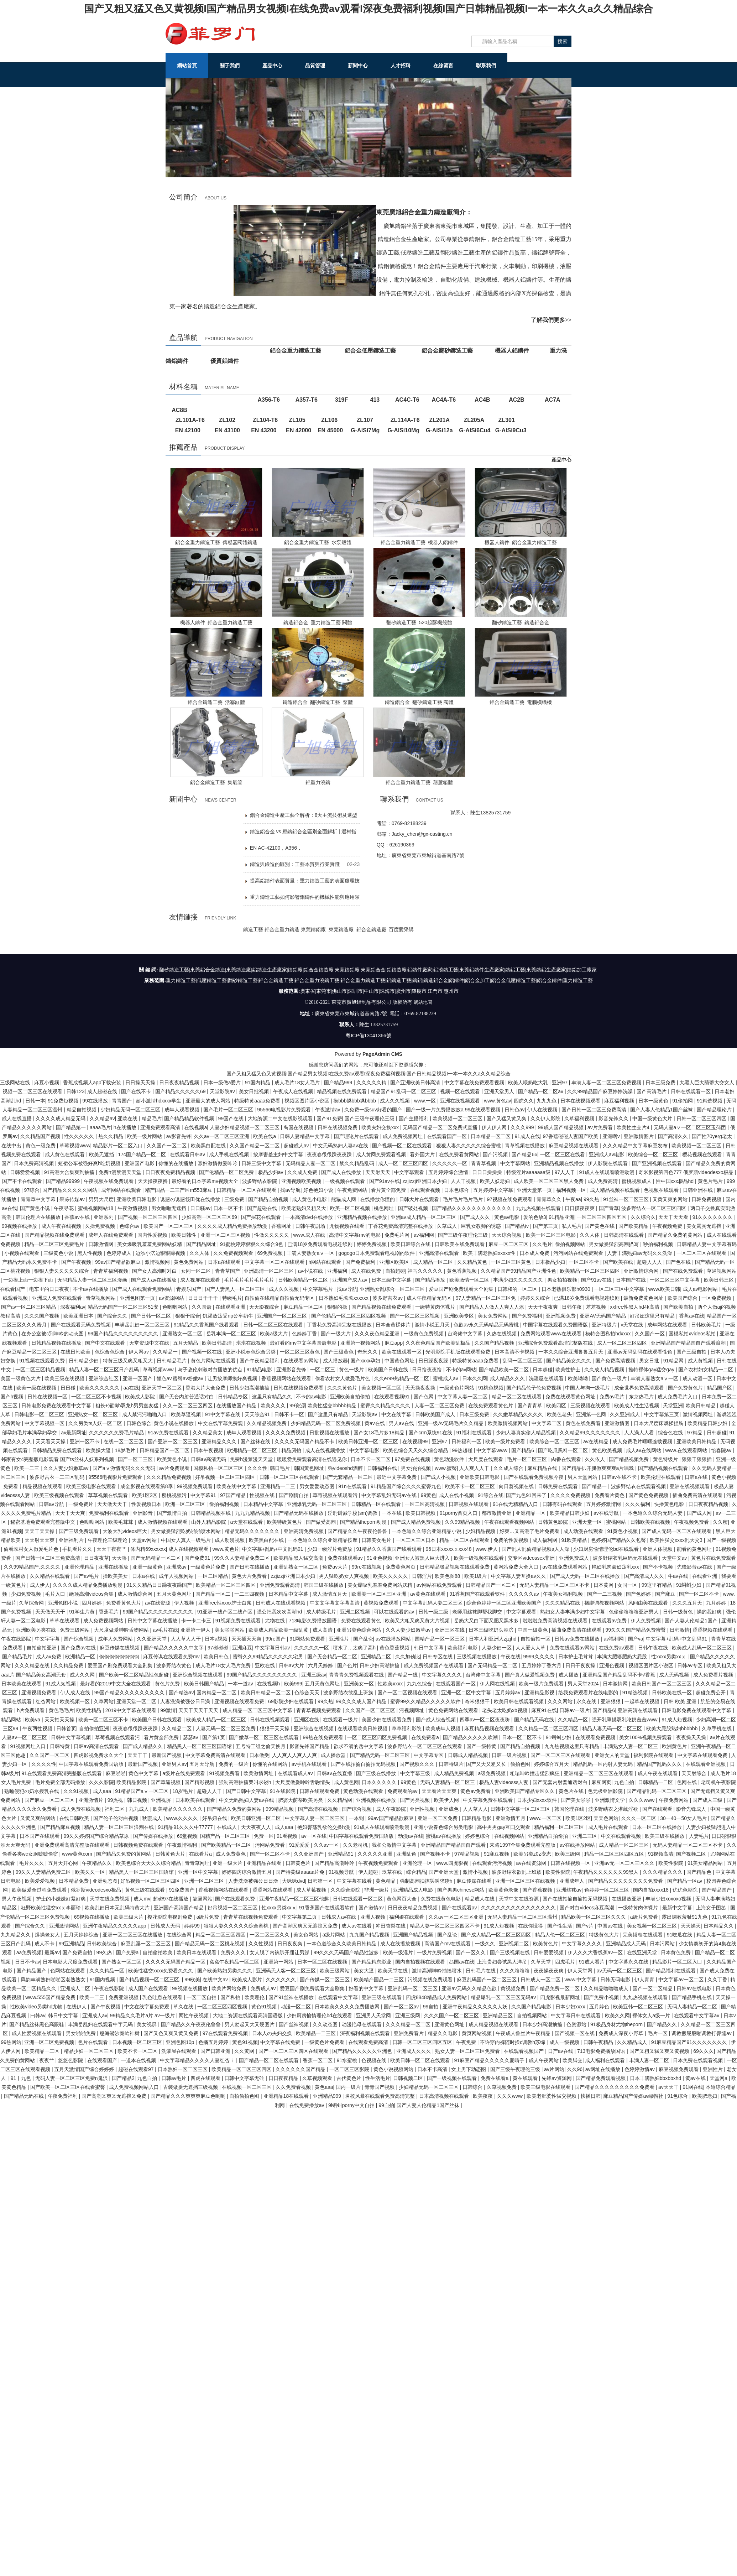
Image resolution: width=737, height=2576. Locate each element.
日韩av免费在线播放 (577, 1638)
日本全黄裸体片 (394, 1324)
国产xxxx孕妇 (366, 1360)
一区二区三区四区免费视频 (377, 1737)
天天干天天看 (674, 1217)
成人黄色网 (346, 1782)
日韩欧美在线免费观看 (460, 1244)
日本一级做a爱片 (222, 1082)
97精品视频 (467, 1853)
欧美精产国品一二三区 (379, 1979)
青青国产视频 (380, 2087)
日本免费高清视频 (34, 1163)
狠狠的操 (338, 1306)
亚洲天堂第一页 (535, 1190)
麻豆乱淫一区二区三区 (146, 1943)
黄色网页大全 (402, 1898)
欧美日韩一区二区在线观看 (420, 2060)
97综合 (32, 1190)
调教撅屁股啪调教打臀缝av (702, 2033)
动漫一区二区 (296, 2006)
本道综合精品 (721, 2087)
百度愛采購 (401, 929)
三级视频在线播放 (477, 1656)
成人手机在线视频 (229, 1154)
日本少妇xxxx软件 (537, 1800)
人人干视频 (464, 1181)
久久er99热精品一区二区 (402, 1378)
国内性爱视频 (153, 1234)
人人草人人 (475, 1808)
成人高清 (323, 1629)
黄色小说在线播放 (174, 1423)
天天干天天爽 (71, 1513)
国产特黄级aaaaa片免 (301, 1871)
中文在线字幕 (397, 1414)
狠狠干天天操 (275, 1728)
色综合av (130, 1226)
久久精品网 (340, 1800)
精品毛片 (152, 1118)
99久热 (592, 1199)
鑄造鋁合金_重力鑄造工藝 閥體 (317, 622)
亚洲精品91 (341, 1853)
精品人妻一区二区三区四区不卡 (445, 1925)
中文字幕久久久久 (442, 1674)
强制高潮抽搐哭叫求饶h (246, 1782)
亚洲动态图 (105, 1880)
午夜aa (573, 1199)
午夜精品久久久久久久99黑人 (606, 1871)
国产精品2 (123, 2078)
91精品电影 (260, 1369)
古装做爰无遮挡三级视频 (191, 2087)
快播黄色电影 (669, 1504)
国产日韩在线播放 (250, 1566)
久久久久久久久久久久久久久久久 (519, 1907)
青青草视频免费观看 (319, 1710)
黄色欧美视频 (607, 1450)
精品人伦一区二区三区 (560, 1934)
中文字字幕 (48, 1638)
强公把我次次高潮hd (280, 1611)
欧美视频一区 (75, 1701)
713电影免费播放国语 (313, 1620)
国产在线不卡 (136, 1091)
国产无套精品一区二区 (348, 1477)
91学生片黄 (82, 1611)
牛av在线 (679, 1576)
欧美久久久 (274, 1405)
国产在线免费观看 (683, 1270)
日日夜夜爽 (290, 1943)
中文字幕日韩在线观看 (576, 2015)
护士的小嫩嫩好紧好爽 (61, 1898)
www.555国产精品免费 (51, 1997)
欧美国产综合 (683, 1297)
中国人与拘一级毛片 (588, 1387)
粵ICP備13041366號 (368, 1035)
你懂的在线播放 (176, 1163)
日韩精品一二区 (656, 1782)
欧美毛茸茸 (121, 1521)
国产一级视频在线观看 (452, 2078)
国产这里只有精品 (328, 1414)
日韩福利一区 (467, 1441)
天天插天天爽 (247, 1638)
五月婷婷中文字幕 (493, 1190)
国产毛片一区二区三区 (229, 1109)
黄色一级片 (352, 1369)
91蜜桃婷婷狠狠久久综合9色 (252, 1244)
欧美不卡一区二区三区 (470, 1486)
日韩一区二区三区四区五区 (423, 2042)
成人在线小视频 (457, 1495)
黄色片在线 (572, 1791)
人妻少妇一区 (497, 1647)
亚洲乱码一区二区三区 (413, 1988)
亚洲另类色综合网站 (359, 1629)
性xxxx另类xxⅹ (669, 1656)
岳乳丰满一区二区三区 (231, 1333)
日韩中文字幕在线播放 (153, 1620)
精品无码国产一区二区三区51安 (124, 1306)
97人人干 (565, 1172)
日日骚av (200, 1208)
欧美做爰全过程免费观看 (40, 1889)
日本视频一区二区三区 (137, 2042)
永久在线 (587, 1701)
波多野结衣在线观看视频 (639, 1486)
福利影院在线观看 (654, 1755)
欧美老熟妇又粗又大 (304, 1208)
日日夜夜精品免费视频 (413, 1907)
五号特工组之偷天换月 (261, 1746)
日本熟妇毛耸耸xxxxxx (344, 1297)
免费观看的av (403, 1791)
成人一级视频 (565, 2042)
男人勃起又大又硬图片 (250, 2024)
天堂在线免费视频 (110, 1898)
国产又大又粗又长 (486, 1764)
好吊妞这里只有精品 (653, 1315)
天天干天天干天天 (199, 1710)
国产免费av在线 (79, 1647)
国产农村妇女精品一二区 (706, 1369)
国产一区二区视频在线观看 (408, 1692)
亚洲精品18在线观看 (286, 2095)
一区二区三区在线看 (563, 1154)
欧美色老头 (560, 1414)
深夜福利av (72, 1306)
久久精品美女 (208, 1432)
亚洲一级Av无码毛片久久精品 (451, 1423)
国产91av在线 (384, 1181)
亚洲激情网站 (64, 1925)
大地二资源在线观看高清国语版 (248, 2015)
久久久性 (257, 1468)
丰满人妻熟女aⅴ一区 (311, 1253)
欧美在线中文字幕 (237, 1486)
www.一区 (425, 1100)
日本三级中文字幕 (392, 1279)
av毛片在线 (165, 1629)
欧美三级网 (568, 1853)
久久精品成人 (632, 2042)
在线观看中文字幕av (697, 2015)
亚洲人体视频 (658, 1549)
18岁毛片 (126, 1450)
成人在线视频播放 (325, 1450)
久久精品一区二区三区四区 (549, 1728)
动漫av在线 (410, 1836)
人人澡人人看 (639, 1432)
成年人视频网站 (177, 1576)
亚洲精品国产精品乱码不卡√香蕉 (619, 1674)
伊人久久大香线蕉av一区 (596, 1952)
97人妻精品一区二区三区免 (486, 1297)
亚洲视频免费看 (39, 1692)
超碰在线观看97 (136, 2069)
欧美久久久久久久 (100, 1387)
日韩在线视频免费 (338, 1127)
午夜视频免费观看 (378, 1863)
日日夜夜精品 (284, 2078)
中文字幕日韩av (273, 1647)
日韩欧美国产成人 (435, 1414)
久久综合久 (643, 1217)
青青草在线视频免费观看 (251, 1916)
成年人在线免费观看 (111, 1234)
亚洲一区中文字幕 (198, 1871)
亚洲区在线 (307, 1719)
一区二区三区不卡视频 (96, 1396)
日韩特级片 (451, 1764)
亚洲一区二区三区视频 (226, 1234)
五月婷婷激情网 (604, 1504)
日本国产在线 (631, 1279)
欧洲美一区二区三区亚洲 (379, 1593)
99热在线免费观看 (323, 1737)
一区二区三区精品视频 (41, 1369)
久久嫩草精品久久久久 (518, 1414)
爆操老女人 (48, 1934)
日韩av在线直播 (335, 1773)
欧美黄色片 (546, 1943)
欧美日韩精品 (701, 1405)
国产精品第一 (71, 1127)
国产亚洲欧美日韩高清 (415, 1082)
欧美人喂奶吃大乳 (528, 1082)
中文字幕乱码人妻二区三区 (433, 1602)
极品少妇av (271, 1172)
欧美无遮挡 (102, 1154)
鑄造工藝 (253, 929)
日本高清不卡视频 (515, 1351)
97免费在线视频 (412, 1459)
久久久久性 (43, 1764)
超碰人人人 (650, 1261)
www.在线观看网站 (687, 1450)
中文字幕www (492, 1450)
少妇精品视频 (481, 1531)
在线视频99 (415, 1441)
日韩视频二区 (408, 2078)
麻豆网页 (601, 1782)
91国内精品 (258, 1082)
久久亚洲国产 (309, 1853)
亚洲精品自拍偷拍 (548, 1836)
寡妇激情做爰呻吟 (218, 1163)
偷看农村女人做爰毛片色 (343, 1378)
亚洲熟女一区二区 (183, 1333)
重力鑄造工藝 (181, 980)
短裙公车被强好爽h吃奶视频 (90, 1163)
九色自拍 (625, 1782)
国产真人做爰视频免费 (530, 1674)
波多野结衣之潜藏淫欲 (613, 1808)
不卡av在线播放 (91, 1289)
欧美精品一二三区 (316, 2033)
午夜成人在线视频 (293, 1091)
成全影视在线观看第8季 (147, 1486)
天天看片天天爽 (440, 1791)
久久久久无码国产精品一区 (176, 1961)
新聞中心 (358, 65)
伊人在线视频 (543, 1109)
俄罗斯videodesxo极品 (96, 1889)
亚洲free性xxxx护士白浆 (225, 1602)
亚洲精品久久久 (220, 1441)
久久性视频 (262, 1943)
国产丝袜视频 (294, 2024)
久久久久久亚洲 (375, 1853)
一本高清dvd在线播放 (309, 1217)
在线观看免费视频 (596, 1737)
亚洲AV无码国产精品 (603, 1315)
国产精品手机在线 (692, 1997)
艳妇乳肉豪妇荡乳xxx (616, 1566)
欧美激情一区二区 (470, 1279)
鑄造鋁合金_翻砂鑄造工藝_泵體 (318, 702)
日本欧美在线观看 (22, 1683)
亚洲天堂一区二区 (162, 1387)
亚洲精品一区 (531, 1513)
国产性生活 (560, 1925)
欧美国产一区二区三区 (169, 1226)
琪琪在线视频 (251, 1342)
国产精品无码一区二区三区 (380, 1755)
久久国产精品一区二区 (255, 1145)
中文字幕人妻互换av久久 (519, 1576)
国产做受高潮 (321, 1521)
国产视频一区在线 (202, 1351)
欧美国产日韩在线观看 (157, 1719)
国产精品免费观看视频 (601, 2078)
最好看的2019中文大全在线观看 (116, 1683)
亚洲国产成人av (350, 1279)
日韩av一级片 (574, 1710)
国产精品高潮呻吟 (335, 1863)
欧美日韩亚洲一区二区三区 (368, 1441)
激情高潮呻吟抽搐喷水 (437, 1970)
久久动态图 (326, 2024)
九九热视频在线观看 (539, 1208)
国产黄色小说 (35, 1208)
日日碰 (69, 1387)
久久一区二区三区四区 (188, 1405)
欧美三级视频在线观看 (59, 1495)
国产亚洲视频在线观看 (657, 1163)
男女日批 (649, 1360)
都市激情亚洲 (497, 1513)
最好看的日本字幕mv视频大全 (206, 1181)
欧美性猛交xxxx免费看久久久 (161, 1970)
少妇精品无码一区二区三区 (131, 1109)
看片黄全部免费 (389, 1190)
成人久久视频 (395, 1100)
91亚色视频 (379, 1557)
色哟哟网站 (175, 1306)
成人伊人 (40, 1584)
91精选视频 (710, 1100)
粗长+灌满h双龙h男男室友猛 (127, 1405)
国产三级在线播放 (376, 1773)
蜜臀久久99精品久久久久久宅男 (268, 1656)
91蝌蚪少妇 (689, 1584)
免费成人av (264, 1988)
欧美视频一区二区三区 (458, 1118)
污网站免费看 (270, 1844)
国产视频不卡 (435, 1853)
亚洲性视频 (423, 1808)
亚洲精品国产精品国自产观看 (454, 1844)
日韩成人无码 (166, 1925)
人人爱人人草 (531, 1647)
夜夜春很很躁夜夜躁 (330, 1154)
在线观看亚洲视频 (706, 1764)
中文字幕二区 (547, 1423)
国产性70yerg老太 (712, 1136)
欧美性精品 (89, 1710)
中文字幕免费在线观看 (488, 1800)
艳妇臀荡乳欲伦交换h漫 (324, 1827)
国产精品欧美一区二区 (504, 1369)
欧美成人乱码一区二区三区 (702, 1647)
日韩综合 (473, 2087)
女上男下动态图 (469, 2069)
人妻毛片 (699, 1836)
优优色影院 (686, 1889)
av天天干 (669, 2087)
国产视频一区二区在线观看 (402, 1145)
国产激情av (372, 1907)
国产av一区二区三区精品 (29, 1306)
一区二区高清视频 (425, 1504)
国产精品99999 (63, 1181)
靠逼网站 (203, 1898)
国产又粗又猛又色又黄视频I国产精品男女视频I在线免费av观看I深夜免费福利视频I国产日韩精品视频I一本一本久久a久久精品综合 (368, 8)
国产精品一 (595, 1486)
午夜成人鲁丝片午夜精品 (524, 2033)
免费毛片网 (398, 1234)
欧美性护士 (568, 1369)
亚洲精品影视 (540, 1692)
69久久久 (703, 2051)
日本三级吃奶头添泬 (492, 1629)
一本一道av (241, 1683)
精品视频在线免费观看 (342, 1091)
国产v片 (585, 1925)
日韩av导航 (52, 1504)
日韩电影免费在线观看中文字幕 (57, 1405)
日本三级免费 (661, 1082)
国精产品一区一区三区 (440, 1638)
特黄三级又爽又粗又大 (128, 1360)
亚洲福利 (338, 1270)
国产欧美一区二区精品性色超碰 (134, 1674)
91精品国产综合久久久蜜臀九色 (406, 1486)
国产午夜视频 (77, 1261)
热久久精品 (111, 1136)
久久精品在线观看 (50, 1576)
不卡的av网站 (461, 1369)
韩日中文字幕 (429, 1647)
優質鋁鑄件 (224, 361)
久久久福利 (638, 1504)
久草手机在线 (717, 1728)
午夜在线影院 (16, 1638)
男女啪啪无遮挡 (169, 1208)
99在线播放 (95, 1100)
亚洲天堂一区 (587, 1521)
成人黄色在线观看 (65, 1154)
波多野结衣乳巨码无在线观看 (626, 1557)
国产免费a (128, 1952)
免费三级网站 (75, 1629)
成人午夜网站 (544, 2060)
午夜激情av (328, 1109)
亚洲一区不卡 (85, 1441)
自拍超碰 (395, 1270)
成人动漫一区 (698, 1378)
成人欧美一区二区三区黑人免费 (549, 1181)
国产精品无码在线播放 (299, 1513)
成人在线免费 (366, 1270)
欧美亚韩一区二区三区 (638, 2006)
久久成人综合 (509, 1468)
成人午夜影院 (391, 1808)
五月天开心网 (63, 1863)
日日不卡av (27, 1961)
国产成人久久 (475, 1217)
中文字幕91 (203, 1495)
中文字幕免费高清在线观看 (216, 1755)
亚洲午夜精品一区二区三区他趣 (294, 1898)
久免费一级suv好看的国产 (373, 1109)
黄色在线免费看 (584, 1423)
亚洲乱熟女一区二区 (296, 1566)
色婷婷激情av (640, 2069)
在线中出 (12, 1145)
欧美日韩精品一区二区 (266, 1692)
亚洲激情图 (618, 1423)
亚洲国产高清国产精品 (179, 1907)
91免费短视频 (63, 1100)
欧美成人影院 (140, 1396)
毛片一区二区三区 (527, 1459)
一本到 (357, 1818)
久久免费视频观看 (234, 1253)
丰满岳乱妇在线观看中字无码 (101, 2024)
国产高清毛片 (652, 1091)
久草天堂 (541, 1961)
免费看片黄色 (610, 1495)
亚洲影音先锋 (292, 1369)
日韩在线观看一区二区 (358, 1898)
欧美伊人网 (447, 1800)
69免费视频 (270, 1253)
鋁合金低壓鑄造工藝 (370, 351)
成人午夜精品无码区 (430, 1297)
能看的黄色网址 (695, 1549)
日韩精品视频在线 (211, 1513)
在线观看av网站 (301, 1360)
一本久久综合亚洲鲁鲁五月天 (571, 1351)
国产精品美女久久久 (569, 1360)
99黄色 (429, 1495)
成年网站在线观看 (121, 1190)
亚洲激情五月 (511, 1818)
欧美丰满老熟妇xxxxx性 (490, 1253)
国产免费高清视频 (616, 1360)
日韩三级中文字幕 (262, 1163)
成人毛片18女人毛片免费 (223, 1665)
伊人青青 (645, 1979)
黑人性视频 (90, 1253)
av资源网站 (172, 1297)
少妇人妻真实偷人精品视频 (526, 1432)
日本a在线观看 (225, 1261)
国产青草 (609, 1208)
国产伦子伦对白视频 (116, 1818)
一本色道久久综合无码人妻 (653, 1513)
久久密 (720, 1521)
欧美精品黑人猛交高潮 (299, 1557)
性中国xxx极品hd (675, 1181)
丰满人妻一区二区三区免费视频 (607, 1082)
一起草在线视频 (642, 1701)
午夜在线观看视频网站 (509, 1521)
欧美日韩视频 (421, 1513)
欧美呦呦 (578, 1378)
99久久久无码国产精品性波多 (347, 1952)
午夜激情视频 (133, 1208)
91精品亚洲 (561, 1217)
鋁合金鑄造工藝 (512, 239)
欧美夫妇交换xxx (380, 1127)
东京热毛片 (642, 1396)
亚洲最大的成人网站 (208, 1100)
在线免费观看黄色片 (491, 1405)
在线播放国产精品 (237, 1405)
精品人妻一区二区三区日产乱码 (104, 1369)
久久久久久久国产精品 (301, 2069)
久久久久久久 (281, 1979)
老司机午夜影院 (718, 1782)
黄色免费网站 (189, 1261)
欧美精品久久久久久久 (178, 1808)
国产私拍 (231, 1997)
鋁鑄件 (456, 980)
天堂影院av (223, 1091)
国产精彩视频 (200, 1782)
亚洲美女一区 (359, 1683)
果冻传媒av (72, 1199)
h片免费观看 (31, 1710)
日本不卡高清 (433, 2069)
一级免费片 (81, 1504)
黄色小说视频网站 (394, 2069)
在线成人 (227, 1827)
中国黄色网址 (400, 1360)
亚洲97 (560, 1082)
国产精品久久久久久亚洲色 (362, 2051)
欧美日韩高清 (217, 1342)
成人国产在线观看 (148, 1988)
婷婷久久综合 (536, 1297)
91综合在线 (490, 1495)
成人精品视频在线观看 (615, 1190)
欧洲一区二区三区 (186, 1504)
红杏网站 (46, 1701)
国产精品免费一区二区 (555, 1988)
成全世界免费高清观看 (639, 1387)
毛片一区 (658, 2033)
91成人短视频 (61, 1683)
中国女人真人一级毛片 (186, 1540)
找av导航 (290, 1190)
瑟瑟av (191, 1737)
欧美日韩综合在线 (411, 1244)
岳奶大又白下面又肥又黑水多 (487, 1620)
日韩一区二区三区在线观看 (273, 1324)
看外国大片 (423, 1154)
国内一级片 (349, 2087)
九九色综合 (420, 1683)
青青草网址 (197, 1863)
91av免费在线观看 (169, 1432)
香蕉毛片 (109, 1611)
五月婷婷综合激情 (449, 1172)
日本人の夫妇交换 (272, 2033)
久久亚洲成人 (625, 1414)
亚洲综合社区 (104, 1378)
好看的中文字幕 (367, 1988)
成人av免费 (49, 1656)
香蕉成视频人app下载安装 (92, 1082)
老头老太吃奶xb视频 (505, 1710)
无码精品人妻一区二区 (311, 1163)
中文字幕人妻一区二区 (463, 1396)
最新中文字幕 (678, 1907)
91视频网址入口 (28, 1746)
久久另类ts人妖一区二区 (96, 1423)
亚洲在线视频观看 (460, 1100)
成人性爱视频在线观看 (37, 2033)
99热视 (116, 1800)
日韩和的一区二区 (518, 1289)
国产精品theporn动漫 (364, 1521)
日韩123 (75, 1091)
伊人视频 (184, 1602)
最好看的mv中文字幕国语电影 (304, 1342)
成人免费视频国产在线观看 (434, 1665)
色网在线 (687, 1782)
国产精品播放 (430, 1279)
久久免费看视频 (294, 2087)
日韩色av (515, 1109)
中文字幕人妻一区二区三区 (315, 1818)
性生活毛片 (377, 2078)
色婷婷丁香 (305, 1333)
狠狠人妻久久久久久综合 (62, 1270)
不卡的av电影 (312, 1396)
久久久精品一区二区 (409, 2024)
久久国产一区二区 (167, 1145)
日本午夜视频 (209, 1450)
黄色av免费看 (476, 1791)
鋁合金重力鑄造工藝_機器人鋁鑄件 (419, 542)
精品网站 (11, 1719)
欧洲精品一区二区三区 (252, 1450)
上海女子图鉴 (711, 1907)
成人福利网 (545, 1540)
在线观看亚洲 (231, 1306)
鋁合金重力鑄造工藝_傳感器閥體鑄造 (216, 542)
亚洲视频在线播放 (376, 1800)
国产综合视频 (79, 1638)
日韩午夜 (572, 1306)
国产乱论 (448, 1934)
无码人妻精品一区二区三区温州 (523, 1916)
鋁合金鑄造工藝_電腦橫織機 (521, 702)
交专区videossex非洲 (532, 1557)
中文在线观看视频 (621, 1836)
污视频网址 (412, 1710)
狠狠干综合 (187, 1315)
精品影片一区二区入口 (118, 1145)
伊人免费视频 (646, 1620)
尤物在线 (275, 1620)
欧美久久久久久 (391, 1576)
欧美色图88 (448, 1576)
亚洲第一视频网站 (361, 1342)
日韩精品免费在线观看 (57, 1450)
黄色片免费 (168, 1683)
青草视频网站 (101, 1297)
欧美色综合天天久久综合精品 (416, 1450)
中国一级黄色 (533, 1629)
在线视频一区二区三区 (247, 2087)
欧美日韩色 (217, 1656)
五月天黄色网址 (175, 1593)
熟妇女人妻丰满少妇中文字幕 (573, 1611)
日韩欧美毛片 (706, 1324)
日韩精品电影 (477, 1818)
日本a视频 (217, 1638)
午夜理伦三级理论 (108, 1540)
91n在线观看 (353, 1486)
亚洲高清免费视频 (304, 1531)
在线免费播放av (307, 2105)
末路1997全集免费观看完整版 (523, 1844)
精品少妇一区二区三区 (89, 2051)
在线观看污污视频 (492, 1863)
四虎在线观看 (206, 2078)
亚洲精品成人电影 (413, 1889)
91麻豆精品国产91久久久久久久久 (689, 2042)
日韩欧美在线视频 (650, 1521)
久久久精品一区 (107, 1970)
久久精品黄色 (472, 1261)
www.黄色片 (226, 1549)
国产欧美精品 (634, 1226)
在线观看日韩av (188, 1154)
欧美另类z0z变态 (533, 1853)
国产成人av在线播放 (154, 1279)
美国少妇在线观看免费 (387, 1719)
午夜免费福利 (63, 2095)
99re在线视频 (367, 1566)
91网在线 (693, 2087)
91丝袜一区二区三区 (626, 1199)
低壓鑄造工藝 (418, 253)
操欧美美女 (116, 1576)
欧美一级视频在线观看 (479, 1557)
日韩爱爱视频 (25, 1172)
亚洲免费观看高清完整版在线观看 (73, 1844)
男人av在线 (402, 1423)
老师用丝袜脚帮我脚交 (477, 1611)
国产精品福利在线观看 (671, 1970)
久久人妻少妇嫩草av (66, 1468)
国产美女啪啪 (576, 1800)
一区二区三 (323, 1369)
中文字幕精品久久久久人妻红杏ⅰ (198, 2060)
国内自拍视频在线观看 (420, 1961)
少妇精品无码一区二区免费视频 (326, 1423)
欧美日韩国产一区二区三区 (662, 1683)
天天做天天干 (113, 1504)
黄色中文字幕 (144, 1773)
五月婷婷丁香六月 (542, 1665)
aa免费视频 (29, 1952)
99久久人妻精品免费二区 (242, 1557)
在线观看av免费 (610, 1620)
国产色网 (424, 1396)
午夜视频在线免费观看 (109, 1181)
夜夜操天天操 (691, 1737)
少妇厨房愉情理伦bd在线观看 (606, 1549)
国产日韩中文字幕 (246, 1791)
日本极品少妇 (550, 1261)
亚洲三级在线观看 (382, 1997)
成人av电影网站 (701, 1289)
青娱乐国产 (189, 1289)
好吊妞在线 (215, 1818)
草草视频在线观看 (108, 1495)
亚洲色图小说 (63, 1602)
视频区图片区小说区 (307, 1100)
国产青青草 (530, 1405)
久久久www (642, 1800)
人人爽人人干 (475, 1468)
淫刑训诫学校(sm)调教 (353, 1513)
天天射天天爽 (40, 1540)
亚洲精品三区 (498, 2015)
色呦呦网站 (92, 1521)
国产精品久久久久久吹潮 (471, 1737)
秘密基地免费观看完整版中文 (43, 1521)
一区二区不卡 (584, 1261)
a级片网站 (335, 1934)
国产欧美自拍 (679, 1306)
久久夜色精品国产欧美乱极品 (439, 1342)
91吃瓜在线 (680, 1934)
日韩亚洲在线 (698, 1190)
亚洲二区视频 (355, 1611)
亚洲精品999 (328, 2095)
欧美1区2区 (145, 1495)
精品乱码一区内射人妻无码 (603, 1764)
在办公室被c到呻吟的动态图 (53, 1333)
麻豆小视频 (47, 1082)
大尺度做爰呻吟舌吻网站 (122, 1629)
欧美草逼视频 (186, 1414)
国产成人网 (700, 1513)
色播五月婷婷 (214, 2042)
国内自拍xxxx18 (651, 1889)
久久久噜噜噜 (515, 1970)
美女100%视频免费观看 (646, 1737)
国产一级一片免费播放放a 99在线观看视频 (454, 1109)
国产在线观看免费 (235, 1898)
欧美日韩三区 (719, 1279)
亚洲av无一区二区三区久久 (625, 1863)
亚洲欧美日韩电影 (137, 1199)
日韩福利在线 (382, 1468)
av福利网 (424, 1234)
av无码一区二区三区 (620, 1970)
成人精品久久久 (508, 1378)
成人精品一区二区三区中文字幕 (258, 1710)
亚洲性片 (339, 1638)
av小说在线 (311, 1270)
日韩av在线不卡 (620, 1477)
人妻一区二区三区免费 (440, 1405)
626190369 (402, 845)
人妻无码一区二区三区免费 (226, 1728)
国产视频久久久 (417, 1764)
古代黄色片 (349, 2078)
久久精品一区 (573, 1719)
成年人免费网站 (116, 1638)
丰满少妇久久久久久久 (518, 1279)
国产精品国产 (717, 1889)
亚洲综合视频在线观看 (198, 1674)
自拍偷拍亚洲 (42, 1647)
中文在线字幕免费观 (221, 1423)
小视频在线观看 (22, 1253)
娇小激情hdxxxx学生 (159, 1100)
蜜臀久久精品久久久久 (386, 1405)
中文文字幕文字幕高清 (335, 1602)
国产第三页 (546, 1226)
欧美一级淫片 (398, 1952)
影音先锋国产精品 (310, 1746)
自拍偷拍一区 (536, 1638)
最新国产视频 (167, 1755)
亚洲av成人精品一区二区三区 (424, 1217)
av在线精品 (596, 1441)
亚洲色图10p (180, 2042)
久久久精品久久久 (663, 1871)
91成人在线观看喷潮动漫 (607, 1172)
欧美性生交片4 (634, 1127)
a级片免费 (209, 1916)
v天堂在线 (632, 1324)
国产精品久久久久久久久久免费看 (626, 1880)
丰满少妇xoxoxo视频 (668, 1898)
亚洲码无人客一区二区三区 (286, 1970)
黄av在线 (375, 1423)
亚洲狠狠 (611, 1701)
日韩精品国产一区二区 (165, 1450)
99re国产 (276, 1638)
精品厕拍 (292, 1450)
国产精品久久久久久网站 (70, 1190)
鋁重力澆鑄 (317, 782)
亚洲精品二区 (376, 1656)
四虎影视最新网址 (560, 1997)
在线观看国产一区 (447, 1136)
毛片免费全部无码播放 (61, 1782)
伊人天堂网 (581, 1970)
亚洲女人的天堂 (613, 1755)
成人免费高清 (603, 1181)
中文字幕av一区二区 (681, 1979)
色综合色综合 (110, 1351)
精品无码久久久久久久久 (253, 1531)
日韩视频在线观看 (469, 1504)
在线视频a (195, 1127)
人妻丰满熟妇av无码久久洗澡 (640, 1253)
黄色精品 (386, 1880)
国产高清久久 (673, 1136)
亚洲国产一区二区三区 (282, 1315)
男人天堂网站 (583, 1477)
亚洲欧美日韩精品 (697, 1441)
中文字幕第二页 (300, 1916)
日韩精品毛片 (172, 1360)
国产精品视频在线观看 (663, 1468)
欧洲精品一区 (80, 1656)
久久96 (575, 2069)
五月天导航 (202, 1764)
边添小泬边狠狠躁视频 (161, 1253)
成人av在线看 (357, 1925)
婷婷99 (192, 1925)
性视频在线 (263, 1495)
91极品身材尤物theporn (617, 2024)
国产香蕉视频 (538, 1889)
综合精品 (416, 1871)
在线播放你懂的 (378, 1199)
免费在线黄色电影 (441, 1898)
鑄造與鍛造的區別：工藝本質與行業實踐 (295, 864)
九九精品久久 (16, 1934)
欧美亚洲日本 (79, 1315)
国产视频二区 (691, 1853)
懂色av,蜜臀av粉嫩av (181, 1378)
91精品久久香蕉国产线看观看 (207, 1324)
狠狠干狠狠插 (697, 1459)
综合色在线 (671, 1432)
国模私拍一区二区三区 (219, 1468)
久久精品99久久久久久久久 (590, 1432)
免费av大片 (335, 1566)
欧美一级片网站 (145, 1136)
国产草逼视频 (166, 1782)
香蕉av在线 (77, 1217)
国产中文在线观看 (105, 1342)
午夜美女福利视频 (563, 1593)
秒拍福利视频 (658, 1244)
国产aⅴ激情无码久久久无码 (125, 1468)
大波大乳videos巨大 (125, 1531)
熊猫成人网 (344, 1199)
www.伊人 (487, 1549)
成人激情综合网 (135, 1593)
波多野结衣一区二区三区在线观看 (425, 1746)
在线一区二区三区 (124, 1441)
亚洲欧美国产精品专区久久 (525, 1791)
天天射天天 (378, 1172)
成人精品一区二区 (433, 1261)
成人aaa (103, 1791)
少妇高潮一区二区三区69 (210, 1217)
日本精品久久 (719, 1925)
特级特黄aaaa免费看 (258, 1100)
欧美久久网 (617, 2015)
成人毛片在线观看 (608, 1827)
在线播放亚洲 (627, 1898)
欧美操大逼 (99, 1450)
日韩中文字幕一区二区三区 (521, 1808)
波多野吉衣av (388, 1297)
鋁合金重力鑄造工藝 (295, 351)
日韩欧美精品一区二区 (303, 1279)
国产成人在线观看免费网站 (142, 1289)
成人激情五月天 (330, 1593)
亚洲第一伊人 (196, 1629)
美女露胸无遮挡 (704, 1226)
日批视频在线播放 (330, 1432)
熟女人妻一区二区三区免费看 (468, 2051)
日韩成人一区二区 (541, 1979)
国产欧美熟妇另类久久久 (225, 1970)
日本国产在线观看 (40, 1836)
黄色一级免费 (41, 1145)
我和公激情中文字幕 (395, 1844)
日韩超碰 (717, 1432)
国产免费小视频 (602, 1997)
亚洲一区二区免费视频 (49, 2042)
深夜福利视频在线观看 (365, 2033)
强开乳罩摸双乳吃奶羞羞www (625, 1719)
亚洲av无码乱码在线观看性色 (640, 1351)
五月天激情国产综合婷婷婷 (84, 2069)
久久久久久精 (372, 1082)
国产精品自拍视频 (268, 1199)
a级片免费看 (644, 1916)
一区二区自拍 (202, 1997)
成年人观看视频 (182, 1109)
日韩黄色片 (299, 1863)
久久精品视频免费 (267, 1423)
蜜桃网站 (616, 1521)
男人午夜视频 (17, 1898)
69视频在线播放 (92, 1916)
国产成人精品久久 (143, 1746)
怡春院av (722, 1450)
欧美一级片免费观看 (542, 1683)
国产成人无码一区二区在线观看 (677, 1531)
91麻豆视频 (497, 1853)
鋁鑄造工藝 (398, 980)
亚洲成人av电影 (607, 1154)
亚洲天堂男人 (500, 1091)
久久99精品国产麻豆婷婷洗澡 (600, 1091)
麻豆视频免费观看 (679, 2069)
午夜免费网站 (352, 1190)
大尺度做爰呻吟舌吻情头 (303, 1782)
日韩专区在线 (438, 1656)
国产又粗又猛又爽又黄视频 (660, 2051)
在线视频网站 (510, 1836)
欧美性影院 (671, 1863)
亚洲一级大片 (228, 1863)
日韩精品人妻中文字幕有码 (707, 1244)
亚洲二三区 (585, 1836)
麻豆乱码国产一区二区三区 (487, 1979)
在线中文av (216, 1979)
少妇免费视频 (26, 1593)
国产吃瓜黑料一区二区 (563, 1450)
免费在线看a (495, 2078)
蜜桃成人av (446, 1378)
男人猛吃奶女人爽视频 (344, 1576)
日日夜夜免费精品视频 (171, 1172)
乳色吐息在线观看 (163, 1997)
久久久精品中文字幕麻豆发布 (636, 1145)
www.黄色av (497, 1100)
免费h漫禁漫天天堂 (121, 1172)
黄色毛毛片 (61, 1710)
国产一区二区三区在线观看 (561, 1755)
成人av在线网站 (644, 1450)
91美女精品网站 (706, 1863)
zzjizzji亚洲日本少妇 (425, 1181)
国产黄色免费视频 (649, 1495)
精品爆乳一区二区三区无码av (504, 1997)
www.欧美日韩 (664, 1289)
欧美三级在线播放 (665, 1836)
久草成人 (447, 1226)
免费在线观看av (346, 1557)
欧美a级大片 (274, 1333)
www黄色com (78, 1853)
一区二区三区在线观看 (702, 1253)
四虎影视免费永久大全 (99, 1755)
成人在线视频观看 (189, 1549)
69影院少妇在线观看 (291, 1701)
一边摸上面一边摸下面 (28, 1279)
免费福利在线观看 (109, 1513)
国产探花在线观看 (261, 1217)
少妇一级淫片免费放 (330, 1549)
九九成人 (139, 1808)
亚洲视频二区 (514, 1943)
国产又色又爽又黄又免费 (171, 2033)
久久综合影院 (346, 1889)
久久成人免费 (303, 1172)
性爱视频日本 (147, 1504)
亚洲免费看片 (409, 2033)
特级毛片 (232, 1297)
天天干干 (138, 1755)
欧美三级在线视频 (65, 1378)
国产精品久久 (662, 2024)
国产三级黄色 (339, 1351)
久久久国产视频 (42, 1315)
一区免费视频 (717, 1297)
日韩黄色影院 (553, 1521)
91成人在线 (527, 1136)
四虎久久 (524, 1100)
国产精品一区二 (213, 1593)
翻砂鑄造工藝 (457, 253)
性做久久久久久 (272, 1234)
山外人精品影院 (209, 1521)
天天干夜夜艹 (112, 1549)
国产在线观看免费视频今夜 (534, 1477)
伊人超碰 (369, 1871)
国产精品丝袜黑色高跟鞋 (37, 2024)
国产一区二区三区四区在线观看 (294, 2051)
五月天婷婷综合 (82, 1934)
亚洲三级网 (408, 2015)
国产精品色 (699, 1871)
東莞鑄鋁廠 (313, 929)
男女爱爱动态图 (317, 1486)
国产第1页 (214, 1737)
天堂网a (719, 2078)
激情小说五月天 (433, 1324)
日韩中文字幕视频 (71, 1737)
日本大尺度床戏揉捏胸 (659, 1423)
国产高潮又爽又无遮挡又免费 (306, 1925)
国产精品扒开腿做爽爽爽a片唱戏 (598, 1468)
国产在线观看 (658, 1808)
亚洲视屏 (161, 1800)
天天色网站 (606, 1818)
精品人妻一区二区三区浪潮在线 (119, 1827)
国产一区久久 (471, 1952)
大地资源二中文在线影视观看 (281, 1118)
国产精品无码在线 (534, 1719)
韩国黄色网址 (309, 1468)
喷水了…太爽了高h (355, 1647)
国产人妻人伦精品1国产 (692, 1620)
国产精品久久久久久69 (181, 1091)
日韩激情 (680, 1629)
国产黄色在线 (600, 1226)
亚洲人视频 (373, 1916)
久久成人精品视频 (605, 1369)
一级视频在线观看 (345, 1181)
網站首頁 (187, 65)
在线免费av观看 (617, 1647)
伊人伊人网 (495, 1127)
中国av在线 (610, 1925)
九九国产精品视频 (370, 1934)
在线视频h (269, 1683)
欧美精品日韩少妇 (708, 1423)
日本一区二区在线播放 (657, 1827)
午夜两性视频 (38, 1728)
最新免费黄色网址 (644, 1297)
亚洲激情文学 (610, 1800)
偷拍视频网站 (570, 1244)
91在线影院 (283, 1791)
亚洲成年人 (572, 1880)
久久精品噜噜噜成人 (607, 1988)
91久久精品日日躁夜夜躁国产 (159, 1584)
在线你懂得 (531, 1925)
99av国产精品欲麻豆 (118, 1261)
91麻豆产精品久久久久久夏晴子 (490, 2060)
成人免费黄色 (231, 1853)
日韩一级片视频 (510, 1755)
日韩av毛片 (174, 2078)
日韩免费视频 (707, 1199)
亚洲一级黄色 (148, 1566)
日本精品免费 (74, 1880)
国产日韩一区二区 (151, 1315)
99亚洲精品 (71, 1943)
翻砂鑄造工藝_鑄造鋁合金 (521, 622)
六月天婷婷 (321, 1665)
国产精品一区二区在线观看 (269, 2060)
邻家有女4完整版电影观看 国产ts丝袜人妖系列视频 (58, 1459)
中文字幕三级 (416, 1773)
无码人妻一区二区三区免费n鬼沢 (72, 2078)
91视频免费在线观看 (238, 1620)
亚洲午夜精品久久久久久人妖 (476, 2006)
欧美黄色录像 (504, 1889)
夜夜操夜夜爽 (549, 1970)
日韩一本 (35, 1100)
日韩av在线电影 (694, 1988)
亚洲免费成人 (574, 1557)
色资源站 (577, 2024)
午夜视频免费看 (692, 1521)
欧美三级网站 (335, 1970)
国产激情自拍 (172, 1513)
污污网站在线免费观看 (579, 1253)
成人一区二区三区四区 (403, 1163)
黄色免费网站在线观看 (454, 1710)
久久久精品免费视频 (169, 1477)
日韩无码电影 (616, 1979)
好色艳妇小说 (319, 1190)
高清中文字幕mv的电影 (355, 1234)
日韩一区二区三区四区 (702, 1118)
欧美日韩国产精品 (204, 1683)
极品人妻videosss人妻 (504, 1782)
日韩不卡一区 (289, 1414)
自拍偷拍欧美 (158, 1952)
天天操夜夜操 (421, 1387)
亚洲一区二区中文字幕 (466, 1692)
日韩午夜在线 (653, 1647)
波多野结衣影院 (260, 1181)
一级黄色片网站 (457, 1387)
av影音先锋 (179, 1136)
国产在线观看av (460, 1907)
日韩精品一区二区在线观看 (247, 1190)
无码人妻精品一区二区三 (448, 1782)
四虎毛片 (565, 1961)
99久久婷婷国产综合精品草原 (97, 1836)
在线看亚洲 (705, 1576)
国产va (635, 1638)
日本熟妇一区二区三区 (183, 2069)
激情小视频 (476, 1871)
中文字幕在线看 (355, 1880)
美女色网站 (306, 1934)
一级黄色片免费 (208, 1566)
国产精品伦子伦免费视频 (534, 1387)
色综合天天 (307, 1692)
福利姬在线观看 (407, 1916)
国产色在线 (679, 1261)
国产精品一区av (685, 1880)
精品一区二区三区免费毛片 (54, 1244)
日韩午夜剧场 (310, 1226)
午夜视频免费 (668, 1226)
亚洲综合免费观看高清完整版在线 (556, 1342)
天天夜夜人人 (256, 1827)
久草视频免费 (502, 2087)
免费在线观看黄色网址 (571, 1396)
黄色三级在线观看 (145, 1889)
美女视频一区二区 (382, 1387)
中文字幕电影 (365, 1450)
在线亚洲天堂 (642, 1952)
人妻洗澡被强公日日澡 (185, 1701)
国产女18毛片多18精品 (380, 1432)
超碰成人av (297, 1145)
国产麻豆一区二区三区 (50, 1800)
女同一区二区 (196, 1270)
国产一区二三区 (136, 1459)
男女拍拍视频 (563, 1279)
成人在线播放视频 (401, 1943)
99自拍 (431, 2006)
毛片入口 (56, 1593)
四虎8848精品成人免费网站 (437, 1997)
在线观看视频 (425, 1190)
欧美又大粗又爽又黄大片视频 (418, 1620)
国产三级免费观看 (79, 1531)
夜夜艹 (47, 2060)
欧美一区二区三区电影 (551, 1234)
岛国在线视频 (299, 1127)
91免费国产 (182, 1889)
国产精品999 (339, 1082)
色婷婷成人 (119, 1253)
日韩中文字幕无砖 (245, 2078)
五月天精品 (186, 1342)
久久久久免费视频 (286, 1432)
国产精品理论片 (715, 1109)
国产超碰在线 (262, 1208)
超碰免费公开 (711, 1692)
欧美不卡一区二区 (138, 2051)
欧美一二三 (27, 1468)
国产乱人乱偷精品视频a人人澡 (536, 1549)
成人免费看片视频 (714, 1674)
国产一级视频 (721, 1540)
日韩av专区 (690, 1665)
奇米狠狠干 (478, 1701)
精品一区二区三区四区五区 (614, 1853)
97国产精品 (233, 1495)
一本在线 (392, 1513)
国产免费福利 (361, 1261)
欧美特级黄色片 (285, 1521)
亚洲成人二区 (76, 1988)
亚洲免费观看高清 (161, 1127)
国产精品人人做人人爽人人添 (492, 1306)
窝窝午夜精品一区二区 (235, 1961)
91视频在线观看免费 (42, 1360)
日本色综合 (457, 1190)
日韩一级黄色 (678, 1611)
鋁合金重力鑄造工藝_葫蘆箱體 (419, 782)
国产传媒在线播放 (153, 1836)
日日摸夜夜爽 (580, 1208)
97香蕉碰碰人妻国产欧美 (571, 1136)
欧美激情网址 (259, 1773)
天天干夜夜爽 (543, 1306)
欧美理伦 (255, 1997)
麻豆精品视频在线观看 (574, 1145)
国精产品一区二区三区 (225, 1836)
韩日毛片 (280, 1468)
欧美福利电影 (463, 1647)
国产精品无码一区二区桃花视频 (210, 1943)
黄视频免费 (514, 1988)
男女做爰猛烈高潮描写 (614, 1244)
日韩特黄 (60, 1746)
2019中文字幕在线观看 (131, 1710)
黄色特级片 (666, 1459)
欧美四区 (557, 1405)
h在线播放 (126, 1127)
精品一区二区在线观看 (517, 1396)
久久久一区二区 (639, 1818)
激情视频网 (158, 1261)
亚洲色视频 (612, 1665)
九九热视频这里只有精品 (572, 1746)
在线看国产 (13, 1289)
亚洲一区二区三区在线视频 (525, 1880)
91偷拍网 (683, 1100)
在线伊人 (77, 2006)
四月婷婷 (92, 1602)
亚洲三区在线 (450, 1629)
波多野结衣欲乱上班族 (349, 1692)
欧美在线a (265, 1136)
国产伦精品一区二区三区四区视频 (349, 1315)
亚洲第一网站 (279, 1961)
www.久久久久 (182, 1818)
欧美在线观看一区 (402, 1351)
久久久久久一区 (450, 1163)
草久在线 (184, 2006)
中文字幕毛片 (318, 1289)
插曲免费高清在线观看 (698, 1495)
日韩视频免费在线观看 (138, 1844)
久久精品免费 (69, 1665)
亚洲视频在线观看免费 (240, 1701)
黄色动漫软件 (449, 1459)
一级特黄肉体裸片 (435, 1306)
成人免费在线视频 (81, 1808)
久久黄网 (245, 2051)
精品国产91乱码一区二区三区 (404, 1091)
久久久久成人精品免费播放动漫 (232, 1226)
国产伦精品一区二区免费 (227, 1172)
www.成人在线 (309, 1234)
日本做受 (259, 1755)
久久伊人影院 (546, 1118)
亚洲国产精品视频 (413, 1934)
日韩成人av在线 (339, 1916)
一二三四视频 (250, 1593)
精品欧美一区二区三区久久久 (594, 1916)
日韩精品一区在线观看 (376, 1504)
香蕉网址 (282, 1226)
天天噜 (120, 1557)
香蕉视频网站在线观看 (287, 1378)
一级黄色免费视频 (424, 1333)
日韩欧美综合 (102, 1943)
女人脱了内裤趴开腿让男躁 (280, 1952)
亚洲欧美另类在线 (36, 1629)
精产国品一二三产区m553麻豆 (179, 1190)
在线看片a (201, 1853)
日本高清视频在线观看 (444, 2095)
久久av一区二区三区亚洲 (222, 1136)
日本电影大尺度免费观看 (71, 1961)
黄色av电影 (507, 1217)
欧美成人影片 (247, 1979)
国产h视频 (12, 1396)
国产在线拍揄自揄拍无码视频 (364, 1764)
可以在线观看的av (394, 1611)
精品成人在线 (480, 1898)
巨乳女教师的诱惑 (481, 1226)
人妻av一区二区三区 (25, 1737)
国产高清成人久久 (644, 1576)
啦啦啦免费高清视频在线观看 (556, 1620)
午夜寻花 (64, 1208)
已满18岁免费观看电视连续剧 (320, 1244)
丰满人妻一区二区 (649, 2060)
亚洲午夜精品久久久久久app (115, 1925)
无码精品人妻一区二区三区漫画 (93, 1279)
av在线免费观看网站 (565, 1566)
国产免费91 (197, 1557)
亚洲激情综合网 (642, 1270)
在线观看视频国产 (524, 2051)
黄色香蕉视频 (462, 1270)
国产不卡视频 (658, 1566)
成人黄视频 (701, 1360)
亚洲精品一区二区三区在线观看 (599, 1773)
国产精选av (181, 1692)
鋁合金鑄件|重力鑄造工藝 (565, 980)
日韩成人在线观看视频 (281, 1602)
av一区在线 (313, 1836)
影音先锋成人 (691, 1808)
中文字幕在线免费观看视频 (475, 1082)
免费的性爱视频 (511, 1540)
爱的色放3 (534, 1217)
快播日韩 (591, 2095)
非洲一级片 (377, 1889)
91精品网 (674, 1360)
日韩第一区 (321, 1880)
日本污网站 (663, 1943)
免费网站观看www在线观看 (551, 1333)
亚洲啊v (611, 1136)
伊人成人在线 (76, 1692)
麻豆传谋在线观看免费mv (172, 1656)
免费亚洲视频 (124, 1997)
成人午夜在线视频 (62, 1226)
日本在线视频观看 (581, 1100)
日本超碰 (543, 1369)
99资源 (297, 1405)
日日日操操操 (487, 1172)
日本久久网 (474, 1378)
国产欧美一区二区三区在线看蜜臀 (68, 2087)
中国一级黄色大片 (653, 1118)
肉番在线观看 (566, 1459)
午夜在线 (511, 1656)
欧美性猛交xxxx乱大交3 (677, 1540)
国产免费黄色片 (686, 1387)
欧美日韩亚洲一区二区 (256, 1818)
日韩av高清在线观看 (97, 1746)
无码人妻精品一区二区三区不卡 (555, 1584)
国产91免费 (329, 1118)
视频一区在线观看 (460, 1091)
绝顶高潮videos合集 (92, 1593)
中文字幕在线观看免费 (703, 1755)
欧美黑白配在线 (209, 1145)
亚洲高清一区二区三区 (269, 1270)
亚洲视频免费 (561, 1315)
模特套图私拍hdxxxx (608, 1333)
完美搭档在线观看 (643, 1934)
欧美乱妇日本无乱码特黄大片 (118, 1907)
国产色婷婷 (639, 1593)
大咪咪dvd (293, 1880)
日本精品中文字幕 (263, 1504)
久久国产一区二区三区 (371, 1710)
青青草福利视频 (111, 1270)
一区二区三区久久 (270, 1934)
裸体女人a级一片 (651, 2015)
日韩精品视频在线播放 (57, 1342)
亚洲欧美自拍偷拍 (350, 1396)
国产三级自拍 (692, 1351)
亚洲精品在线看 (264, 1863)
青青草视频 (484, 1163)
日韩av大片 (292, 1665)
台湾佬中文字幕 (466, 1333)
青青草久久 (550, 1199)
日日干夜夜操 (581, 1665)
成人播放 (569, 1674)
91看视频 (287, 1836)
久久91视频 (76, 1791)
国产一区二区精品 (653, 1988)
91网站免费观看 (307, 1638)
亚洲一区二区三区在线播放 (133, 1934)
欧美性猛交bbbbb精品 (333, 1405)
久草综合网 (32, 1602)
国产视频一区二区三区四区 (148, 1217)
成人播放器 (335, 1360)
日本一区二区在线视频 (323, 1961)
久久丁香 (717, 1979)
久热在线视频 (502, 1333)
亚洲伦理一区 (418, 1863)
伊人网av (139, 1351)
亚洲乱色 (407, 1853)
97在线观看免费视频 (226, 2033)
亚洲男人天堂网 (374, 2015)
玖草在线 (392, 1871)
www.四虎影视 (452, 1863)
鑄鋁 (417, 980)
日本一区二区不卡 (522, 1737)
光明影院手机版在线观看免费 (458, 1351)
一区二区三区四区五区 (602, 1217)
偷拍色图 (521, 1764)
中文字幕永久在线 (629, 1961)
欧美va (33, 1719)
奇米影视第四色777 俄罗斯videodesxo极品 (686, 1172)
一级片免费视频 (435, 1952)
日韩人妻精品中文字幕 (305, 1136)
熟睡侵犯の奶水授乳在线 (32, 1791)
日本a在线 (144, 1576)
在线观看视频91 (392, 1396)
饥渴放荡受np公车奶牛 (228, 1315)
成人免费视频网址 (403, 1136)
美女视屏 (147, 2024)
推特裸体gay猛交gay (652, 1369)
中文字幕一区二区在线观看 (275, 1261)
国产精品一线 (403, 1674)
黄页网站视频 (477, 2033)
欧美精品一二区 (43, 2051)
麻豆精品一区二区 (304, 1306)
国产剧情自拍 (294, 1495)
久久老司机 (356, 1844)
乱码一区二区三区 (523, 1360)
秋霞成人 (152, 1818)
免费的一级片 (234, 1764)
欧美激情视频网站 (508, 1423)
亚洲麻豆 (242, 1647)
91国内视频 (103, 1979)
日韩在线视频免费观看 (299, 1387)
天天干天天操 (40, 1531)
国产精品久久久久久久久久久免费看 (615, 2087)
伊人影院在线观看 (608, 1163)
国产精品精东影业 (372, 1961)
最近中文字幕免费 (397, 1477)
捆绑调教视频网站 (605, 1602)
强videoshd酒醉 (346, 1468)
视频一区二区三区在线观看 (33, 1091)
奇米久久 (368, 1351)
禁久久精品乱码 (357, 1163)
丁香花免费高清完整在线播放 (401, 1226)
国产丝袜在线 (256, 1441)
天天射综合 (694, 1773)
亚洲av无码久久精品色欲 (469, 1988)
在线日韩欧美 (76, 1351)
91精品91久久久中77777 (186, 1827)
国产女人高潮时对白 (155, 1270)
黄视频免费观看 (382, 1602)
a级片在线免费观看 (184, 1773)
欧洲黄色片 (675, 1746)
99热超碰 (463, 1450)
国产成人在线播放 (341, 1172)
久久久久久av (524, 1593)
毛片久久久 (32, 1863)
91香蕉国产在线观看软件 (477, 1593)
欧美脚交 (572, 2060)
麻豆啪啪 (116, 1773)
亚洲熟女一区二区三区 (93, 1414)
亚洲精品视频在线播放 (559, 1163)
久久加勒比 (407, 1656)
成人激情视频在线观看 (163, 1521)
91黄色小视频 (623, 1531)
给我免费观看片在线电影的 (589, 1692)
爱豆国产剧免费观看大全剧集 (462, 1289)
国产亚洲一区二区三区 (173, 1441)
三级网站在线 (15, 1082)
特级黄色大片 (604, 1934)
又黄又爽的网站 (671, 1199)
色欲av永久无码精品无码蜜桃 (487, 1324)
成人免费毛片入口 (678, 1396)
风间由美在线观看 (648, 1602)
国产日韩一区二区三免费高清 (594, 1109)
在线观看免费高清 (369, 2042)
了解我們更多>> (551, 320)
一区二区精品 (213, 1576)
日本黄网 (604, 1584)
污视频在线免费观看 (431, 1979)
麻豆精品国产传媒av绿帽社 (634, 2095)
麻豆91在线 (544, 1710)
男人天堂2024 (584, 1683)
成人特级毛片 (322, 1611)
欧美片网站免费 (229, 1988)
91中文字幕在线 (223, 1414)
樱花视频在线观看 (702, 1154)
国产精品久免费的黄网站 (676, 1234)
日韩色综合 (138, 1423)
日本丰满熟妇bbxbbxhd (656, 2078)
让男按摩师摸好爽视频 (232, 1378)
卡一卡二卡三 (197, 1620)
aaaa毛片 (100, 1127)
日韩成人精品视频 (468, 1755)
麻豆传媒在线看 (474, 1880)
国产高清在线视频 (318, 1808)
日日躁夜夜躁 (434, 1360)
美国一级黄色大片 (21, 1378)
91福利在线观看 (474, 1432)
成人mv (142, 1898)
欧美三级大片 (129, 1916)
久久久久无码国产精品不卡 (305, 1441)
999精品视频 (280, 1808)
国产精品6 (523, 1450)
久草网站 (104, 1701)
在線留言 (443, 65)
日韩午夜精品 (599, 2042)
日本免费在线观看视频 (698, 2060)
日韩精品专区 (233, 1396)
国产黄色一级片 (610, 1378)
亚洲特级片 (605, 1324)
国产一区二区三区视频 (415, 1315)
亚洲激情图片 (639, 1136)
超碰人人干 (210, 1791)
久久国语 (202, 1306)
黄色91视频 (264, 2006)
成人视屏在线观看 (200, 1279)
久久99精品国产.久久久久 (33, 1566)
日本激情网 (616, 1683)
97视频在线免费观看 (510, 1199)
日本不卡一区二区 (371, 1459)
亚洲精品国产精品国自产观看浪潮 (689, 1342)
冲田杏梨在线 (391, 1925)
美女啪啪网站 (230, 1629)
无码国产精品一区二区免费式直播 (441, 1127)
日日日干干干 (203, 1297)
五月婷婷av (508, 1692)
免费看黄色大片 (124, 1602)
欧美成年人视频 (443, 1728)
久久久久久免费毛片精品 (117, 1432)
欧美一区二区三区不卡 (104, 1719)
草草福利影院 (407, 1728)
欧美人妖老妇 (495, 1181)
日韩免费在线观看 (558, 1486)
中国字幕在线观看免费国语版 (556, 1324)
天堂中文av (675, 1557)
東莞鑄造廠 (341, 929)
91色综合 (678, 2095)
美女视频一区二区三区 (652, 1925)
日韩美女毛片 (377, 1540)
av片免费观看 (175, 1468)
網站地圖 (423, 1002)
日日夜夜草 (96, 1557)
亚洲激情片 (91, 1800)
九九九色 (547, 1100)
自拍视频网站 (532, 2015)
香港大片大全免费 (206, 1387)
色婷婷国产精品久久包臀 (619, 1540)
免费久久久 (234, 1952)
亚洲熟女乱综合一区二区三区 (393, 1289)
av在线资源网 (532, 1863)
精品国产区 (720, 1387)
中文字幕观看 (409, 1172)
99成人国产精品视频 (561, 1127)
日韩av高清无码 (209, 1459)
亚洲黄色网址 (450, 2024)
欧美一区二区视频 (350, 1208)
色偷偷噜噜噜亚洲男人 (634, 1611)
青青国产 (122, 1100)
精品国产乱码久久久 (660, 1764)
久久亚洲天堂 (152, 1638)
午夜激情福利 (182, 1844)
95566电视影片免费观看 (284, 1109)
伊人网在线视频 (498, 1683)
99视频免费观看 (195, 1486)
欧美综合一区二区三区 (653, 1154)
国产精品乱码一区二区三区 (657, 1791)
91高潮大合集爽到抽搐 (70, 1172)
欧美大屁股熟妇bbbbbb (672, 1728)
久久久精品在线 (563, 1602)
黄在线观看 (526, 2078)
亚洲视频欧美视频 (302, 1181)
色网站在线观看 (68, 1970)
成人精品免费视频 (454, 1773)
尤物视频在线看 (347, 1226)
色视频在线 (374, 2060)
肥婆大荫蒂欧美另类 (301, 1800)
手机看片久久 (78, 1549)
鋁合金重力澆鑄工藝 (316, 980)
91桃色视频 (491, 1387)
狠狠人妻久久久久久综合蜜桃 (469, 1145)
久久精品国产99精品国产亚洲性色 (519, 1270)
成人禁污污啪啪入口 (145, 1414)
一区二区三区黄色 (511, 1261)
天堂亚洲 (673, 1405)
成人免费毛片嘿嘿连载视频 (643, 1441)
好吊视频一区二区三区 (233, 1907)
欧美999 (293, 1683)
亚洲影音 (143, 1513)
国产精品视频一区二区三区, (150, 1979)
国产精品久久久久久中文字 (174, 1647)
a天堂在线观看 (247, 1521)
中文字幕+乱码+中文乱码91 (273, 1549)
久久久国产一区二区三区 (452, 2015)
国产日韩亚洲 (216, 2051)
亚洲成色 (449, 1808)
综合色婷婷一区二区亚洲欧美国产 (504, 1602)
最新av (52, 1952)
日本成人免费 (535, 1253)
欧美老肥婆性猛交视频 (552, 2095)
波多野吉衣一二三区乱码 (58, 1477)
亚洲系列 (104, 1217)
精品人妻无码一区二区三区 (612, 1728)
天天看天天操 (51, 1441)
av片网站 (554, 2069)
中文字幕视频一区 (45, 1423)
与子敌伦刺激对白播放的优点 (211, 1369)
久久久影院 (101, 1782)
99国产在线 (231, 1118)
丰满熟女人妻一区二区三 (631, 1746)
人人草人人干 (186, 1638)
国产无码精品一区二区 (156, 1557)
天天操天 (691, 1925)
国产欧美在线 (618, 1261)
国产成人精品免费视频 (416, 1521)
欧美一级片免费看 (506, 1441)
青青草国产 (228, 1270)
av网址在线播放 (603, 2069)
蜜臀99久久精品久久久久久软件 (426, 1701)
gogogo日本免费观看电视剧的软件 (378, 1253)
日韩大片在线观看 (419, 1199)
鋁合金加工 (477, 980)
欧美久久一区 (90, 1871)
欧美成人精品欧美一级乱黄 (279, 1629)
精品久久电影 (443, 2033)
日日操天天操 (141, 1082)
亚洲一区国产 (138, 1378)
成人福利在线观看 (605, 2060)
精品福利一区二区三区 (559, 1827)
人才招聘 (401, 65)
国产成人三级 (708, 1800)
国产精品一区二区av (541, 1091)
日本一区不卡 (229, 1208)
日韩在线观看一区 (691, 1091)
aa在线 (131, 1387)
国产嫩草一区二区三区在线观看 (264, 1737)
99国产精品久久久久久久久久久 (124, 1333)
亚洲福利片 (72, 1540)
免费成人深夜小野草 (622, 2033)
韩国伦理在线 (570, 1808)
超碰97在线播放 (171, 1898)
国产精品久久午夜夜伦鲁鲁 (358, 1531)
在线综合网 (180, 1934)
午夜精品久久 (97, 1863)
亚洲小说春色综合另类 (251, 1351)
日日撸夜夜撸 (427, 1369)
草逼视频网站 (722, 1270)
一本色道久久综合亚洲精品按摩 (323, 1540)
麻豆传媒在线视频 (120, 1647)
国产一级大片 (336, 1333)
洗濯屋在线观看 (547, 1378)
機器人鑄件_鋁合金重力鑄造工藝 (521, 542)
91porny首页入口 (459, 1513)
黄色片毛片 (711, 1181)
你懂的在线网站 (270, 1764)
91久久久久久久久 (713, 1217)
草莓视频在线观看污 (336, 1495)
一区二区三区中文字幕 (675, 1279)
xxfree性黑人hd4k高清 (635, 1306)
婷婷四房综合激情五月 (247, 1871)
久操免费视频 (100, 1226)
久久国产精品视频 (495, 1342)
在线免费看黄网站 (459, 1154)
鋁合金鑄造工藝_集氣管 (216, 782)
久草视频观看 (318, 2078)
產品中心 (272, 65)
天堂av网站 (145, 1540)
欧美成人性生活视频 (637, 1405)
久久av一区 (327, 1844)
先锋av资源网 (557, 2078)
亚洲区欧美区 (395, 1261)
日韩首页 (66, 1728)
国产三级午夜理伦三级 (370, 1118)
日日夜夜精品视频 (179, 1082)
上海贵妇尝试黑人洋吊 (502, 1961)
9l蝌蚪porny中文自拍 (352, 2105)
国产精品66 (524, 1154)
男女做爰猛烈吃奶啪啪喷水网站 (186, 1531)
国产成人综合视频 (436, 1719)
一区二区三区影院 (350, 2069)
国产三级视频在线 (510, 1952)
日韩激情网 (101, 1244)
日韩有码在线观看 (563, 1504)
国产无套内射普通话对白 (187, 1396)
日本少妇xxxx (571, 2006)
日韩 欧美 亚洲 (681, 1701)
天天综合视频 (507, 1234)
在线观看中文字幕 (338, 1997)
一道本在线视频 (139, 2060)
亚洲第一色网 (591, 1414)
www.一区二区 (546, 1818)
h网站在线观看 (325, 1261)
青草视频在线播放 (525, 1145)
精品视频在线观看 (43, 1486)
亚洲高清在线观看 (439, 1253)
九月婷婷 (716, 1602)
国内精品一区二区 (217, 1692)
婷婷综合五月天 (552, 1764)
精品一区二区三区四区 (221, 1934)
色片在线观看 (93, 2042)
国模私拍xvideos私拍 (693, 1333)
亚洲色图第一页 (138, 1297)
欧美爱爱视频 (40, 1880)
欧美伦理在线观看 (661, 1477)
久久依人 (595, 1459)
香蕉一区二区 (318, 2060)
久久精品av (102, 1118)
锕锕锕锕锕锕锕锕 (120, 1656)
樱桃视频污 (175, 1495)
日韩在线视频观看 (270, 1719)
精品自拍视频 (82, 1109)
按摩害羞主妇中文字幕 (278, 1154)
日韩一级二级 (434, 1611)
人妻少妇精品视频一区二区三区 (245, 1127)
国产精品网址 (202, 1244)
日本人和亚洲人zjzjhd (493, 1638)
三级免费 (235, 1199)
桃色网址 (384, 1208)
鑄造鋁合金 (392, 239)
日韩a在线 (697, 1477)
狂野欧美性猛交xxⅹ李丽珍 (51, 1907)
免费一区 (264, 1836)
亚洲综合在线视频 (314, 1728)
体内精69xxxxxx (148, 1549)
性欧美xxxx (391, 1683)
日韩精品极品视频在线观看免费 (455, 1566)
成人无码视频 (674, 1674)
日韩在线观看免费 (320, 1791)
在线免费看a (425, 1737)
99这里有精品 (657, 1584)
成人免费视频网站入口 (134, 2087)
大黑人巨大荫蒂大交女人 (707, 1082)
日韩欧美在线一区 (672, 1692)
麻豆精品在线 (543, 1468)
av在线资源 (158, 1602)
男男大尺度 (101, 1199)
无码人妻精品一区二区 (692, 2006)
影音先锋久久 (614, 1118)
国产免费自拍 (78, 1952)
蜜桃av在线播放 (444, 1836)
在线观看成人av (296, 1773)
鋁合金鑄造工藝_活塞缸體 (216, 702)
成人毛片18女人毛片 (298, 1082)
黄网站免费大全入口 (516, 1566)
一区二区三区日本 (416, 1540)
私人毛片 (572, 1226)
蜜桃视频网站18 (96, 1208)
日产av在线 (561, 2051)
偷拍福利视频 (224, 1504)
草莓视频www (74, 1145)
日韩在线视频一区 (48, 1396)
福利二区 (115, 1808)
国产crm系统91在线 (431, 1432)
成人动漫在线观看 (584, 1531)
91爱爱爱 (300, 1844)
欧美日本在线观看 (197, 1952)
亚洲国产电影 (140, 1163)
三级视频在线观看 (591, 1405)
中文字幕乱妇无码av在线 (389, 1495)
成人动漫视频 (230, 1540)
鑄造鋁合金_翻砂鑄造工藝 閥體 (419, 702)
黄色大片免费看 (250, 1576)
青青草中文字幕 (39, 1199)
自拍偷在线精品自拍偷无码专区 (280, 1297)
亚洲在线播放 (114, 1566)
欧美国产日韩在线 (388, 1369)
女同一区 (628, 1584)
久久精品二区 (177, 1728)
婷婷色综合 (478, 1836)
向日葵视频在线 (517, 1486)
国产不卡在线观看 (22, 1181)
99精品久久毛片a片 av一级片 (143, 2015)
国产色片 (347, 1665)
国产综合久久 (113, 1315)
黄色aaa (324, 2087)
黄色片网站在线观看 (214, 1360)
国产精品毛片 (17, 1656)
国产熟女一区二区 (122, 1961)
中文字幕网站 (516, 1163)
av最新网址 (73, 1432)
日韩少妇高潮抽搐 (250, 1387)
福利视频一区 (571, 1190)
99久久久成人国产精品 (361, 1701)
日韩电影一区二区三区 (40, 1414)
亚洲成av (177, 1566)
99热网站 (11, 2042)
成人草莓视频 (312, 1889)
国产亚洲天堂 (444, 1871)
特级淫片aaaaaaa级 (529, 1172)
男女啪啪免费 (81, 2033)
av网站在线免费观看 (440, 1584)
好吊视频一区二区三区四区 (225, 1477)
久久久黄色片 (343, 1387)
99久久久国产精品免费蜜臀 (636, 1629)
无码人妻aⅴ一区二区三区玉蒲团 (691, 1127)
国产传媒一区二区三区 (325, 1979)
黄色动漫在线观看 (364, 1791)
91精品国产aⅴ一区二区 (142, 1791)
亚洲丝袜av (568, 1889)
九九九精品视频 (253, 1513)
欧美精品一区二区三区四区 (590, 1270)
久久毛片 (542, 1244)
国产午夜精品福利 (260, 1360)
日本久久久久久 (380, 1782)
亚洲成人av (95, 2015)
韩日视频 (137, 1800)
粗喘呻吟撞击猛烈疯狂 (535, 1773)
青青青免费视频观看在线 (357, 1674)
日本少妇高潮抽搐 (543, 2024)
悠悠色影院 (71, 2060)
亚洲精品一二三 (278, 1486)
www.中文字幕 (580, 1979)
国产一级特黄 (482, 1746)
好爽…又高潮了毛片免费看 (530, 1531)
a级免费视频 (492, 1773)
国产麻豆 (665, 1593)
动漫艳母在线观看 (362, 2024)
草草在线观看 (65, 1620)
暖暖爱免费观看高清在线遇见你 (312, 1459)
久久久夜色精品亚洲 (378, 1333)
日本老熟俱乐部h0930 (567, 1289)
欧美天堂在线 (393, 1970)
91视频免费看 (225, 1773)
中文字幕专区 (429, 1755)
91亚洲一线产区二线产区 (225, 1611)
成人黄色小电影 (310, 1199)
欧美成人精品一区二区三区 (216, 1719)
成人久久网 (83, 1674)
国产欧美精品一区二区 (226, 1844)
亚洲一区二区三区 (204, 1880)
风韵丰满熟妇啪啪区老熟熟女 (54, 1979)
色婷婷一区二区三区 (607, 1889)
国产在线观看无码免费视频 (81, 1324)
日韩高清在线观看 (624, 1234)
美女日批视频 (254, 1091)
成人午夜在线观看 (658, 1773)
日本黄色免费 (676, 1952)
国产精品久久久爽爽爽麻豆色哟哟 (189, 2095)
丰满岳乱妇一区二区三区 (143, 1324)
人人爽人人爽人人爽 (295, 1755)
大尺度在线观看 (486, 1459)
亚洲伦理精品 (80, 1566)
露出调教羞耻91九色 (685, 1916)
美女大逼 (364, 1970)
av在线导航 (607, 1513)
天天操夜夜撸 (153, 1181)
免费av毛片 (613, 1396)
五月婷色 (600, 2006)
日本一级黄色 (654, 1100)
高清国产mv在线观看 (448, 1943)
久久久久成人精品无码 (61, 1118)
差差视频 (596, 1306)
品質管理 (315, 65)
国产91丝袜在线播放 (291, 1997)
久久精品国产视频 (41, 1136)
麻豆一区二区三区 (509, 1244)
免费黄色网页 (401, 1566)
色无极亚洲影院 (606, 1791)
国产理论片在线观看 (357, 1136)
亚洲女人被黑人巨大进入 (423, 1557)
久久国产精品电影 (532, 2006)
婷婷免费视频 (372, 1244)
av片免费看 (600, 1127)
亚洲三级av (313, 1674)
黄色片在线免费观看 (713, 1557)
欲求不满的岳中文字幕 (359, 1746)
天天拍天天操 (60, 1719)
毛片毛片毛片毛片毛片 (250, 1279)
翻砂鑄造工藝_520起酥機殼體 (419, 622)
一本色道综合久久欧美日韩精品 (342, 1943)
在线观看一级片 (341, 1719)
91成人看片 (592, 1961)
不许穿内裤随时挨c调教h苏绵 (513, 2042)
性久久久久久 (79, 1136)
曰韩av (38, 2015)
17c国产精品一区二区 (142, 1154)
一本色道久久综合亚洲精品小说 (427, 1531)
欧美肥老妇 (705, 2095)
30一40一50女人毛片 (684, 1818)
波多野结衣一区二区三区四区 (654, 1208)
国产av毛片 (87, 1576)
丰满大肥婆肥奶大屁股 (622, 1656)
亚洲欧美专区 (459, 1315)
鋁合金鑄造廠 (371, 929)
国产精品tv (517, 1226)
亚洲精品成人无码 (626, 1943)
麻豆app (394, 1342)
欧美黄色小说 (172, 1459)
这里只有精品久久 (272, 1396)
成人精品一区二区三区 (624, 1844)
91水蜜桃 (348, 2060)
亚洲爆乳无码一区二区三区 (317, 1504)
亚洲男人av (174, 1764)
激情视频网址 (698, 1414)
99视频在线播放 (20, 1226)
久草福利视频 (580, 1118)
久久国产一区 (650, 1333)
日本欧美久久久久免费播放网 (348, 2006)
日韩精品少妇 (84, 1360)
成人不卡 (45, 1943)
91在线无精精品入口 (516, 1504)
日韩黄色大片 (171, 1853)
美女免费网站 (493, 1315)
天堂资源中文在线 (150, 1342)
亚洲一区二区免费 (438, 1818)
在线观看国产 (103, 2060)
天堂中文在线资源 (519, 1898)
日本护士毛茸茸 (576, 1656)
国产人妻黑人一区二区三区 (235, 1289)
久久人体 (590, 1234)
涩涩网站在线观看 (273, 1889)
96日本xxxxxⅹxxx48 (449, 1549)
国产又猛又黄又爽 (507, 1118)
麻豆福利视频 (620, 1100)
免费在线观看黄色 (361, 1620)
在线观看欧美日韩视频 (363, 1728)
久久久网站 (561, 1701)
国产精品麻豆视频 (61, 1827)
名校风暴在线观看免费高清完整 (380, 2095)
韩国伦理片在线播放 (39, 1217)
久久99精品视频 (463, 1521)
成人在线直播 (17, 1118)
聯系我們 (486, 65)
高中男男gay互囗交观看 (504, 1827)
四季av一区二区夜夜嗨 (485, 1719)
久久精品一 (166, 1351)
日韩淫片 (422, 1576)
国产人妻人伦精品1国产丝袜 (662, 1109)
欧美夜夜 (483, 2095)
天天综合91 (258, 1414)
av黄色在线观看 (428, 1593)
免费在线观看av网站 (573, 1647)
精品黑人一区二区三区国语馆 (200, 1746)
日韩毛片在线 (481, 1970)
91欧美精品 (574, 1540)
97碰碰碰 (218, 1647)
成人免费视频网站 (104, 1620)
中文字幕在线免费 (281, 2042)
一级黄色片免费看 (325, 2042)
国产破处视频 (413, 1208)
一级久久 (485, 1943)
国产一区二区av (402, 2006)
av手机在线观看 (310, 1764)
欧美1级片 (476, 1576)
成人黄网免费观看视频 (381, 1154)
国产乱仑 (363, 1638)
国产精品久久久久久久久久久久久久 (472, 1208)
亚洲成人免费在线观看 (57, 1297)
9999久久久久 (539, 1656)
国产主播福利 (414, 1118)
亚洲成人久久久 (414, 2051)
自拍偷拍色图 (245, 2095)
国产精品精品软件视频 (189, 1118)
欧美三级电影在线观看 (91, 1486)
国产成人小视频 (439, 1477)
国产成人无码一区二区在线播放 (585, 1576)
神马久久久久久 (426, 1270)
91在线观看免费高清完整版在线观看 (62, 1773)
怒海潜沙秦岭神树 (120, 2033)
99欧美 (192, 1979)
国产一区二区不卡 (699, 1593)
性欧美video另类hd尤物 (37, 2006)
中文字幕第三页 (662, 1414)
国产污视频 (496, 1154)
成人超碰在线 (103, 1091)
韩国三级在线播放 (324, 1584)
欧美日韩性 (184, 1234)
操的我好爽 (710, 1611)
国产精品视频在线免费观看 (55, 1234)
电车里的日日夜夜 (49, 1289)
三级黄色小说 (59, 1253)
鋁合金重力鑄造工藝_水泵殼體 (318, 542)
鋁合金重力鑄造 (282, 929)
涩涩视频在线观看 (713, 1629)
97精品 (695, 1432)
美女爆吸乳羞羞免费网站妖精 (150, 1244)
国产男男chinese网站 (461, 1889)
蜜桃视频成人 (637, 1181)
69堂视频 (187, 1836)
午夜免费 (466, 2042)
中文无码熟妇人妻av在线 (341, 1145)
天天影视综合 (265, 1306)
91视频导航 (342, 1871)
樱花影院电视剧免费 (170, 1916)
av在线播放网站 (394, 1638)
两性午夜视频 (194, 2015)
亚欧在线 (128, 1118)
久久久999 (523, 1127)
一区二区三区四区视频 (223, 2006)
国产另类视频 (415, 1800)
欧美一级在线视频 (37, 1387)
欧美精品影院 (132, 1782)
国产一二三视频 (605, 1593)
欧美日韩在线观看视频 (519, 1701)
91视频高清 (661, 1853)
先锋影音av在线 (695, 1566)
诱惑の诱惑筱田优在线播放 (190, 1199)
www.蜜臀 (445, 1468)
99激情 (168, 1710)
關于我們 (230, 65)
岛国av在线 (461, 1961)
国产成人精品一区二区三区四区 (496, 1934)
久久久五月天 (688, 1602)
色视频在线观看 (662, 1190)
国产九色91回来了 (527, 1495)
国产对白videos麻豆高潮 (587, 1907)
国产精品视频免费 (629, 1459)
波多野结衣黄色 (174, 1665)
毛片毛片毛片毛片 (463, 1199)
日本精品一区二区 (491, 1136)
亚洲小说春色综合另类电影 (444, 1827)
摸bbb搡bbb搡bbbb (355, 1100)
